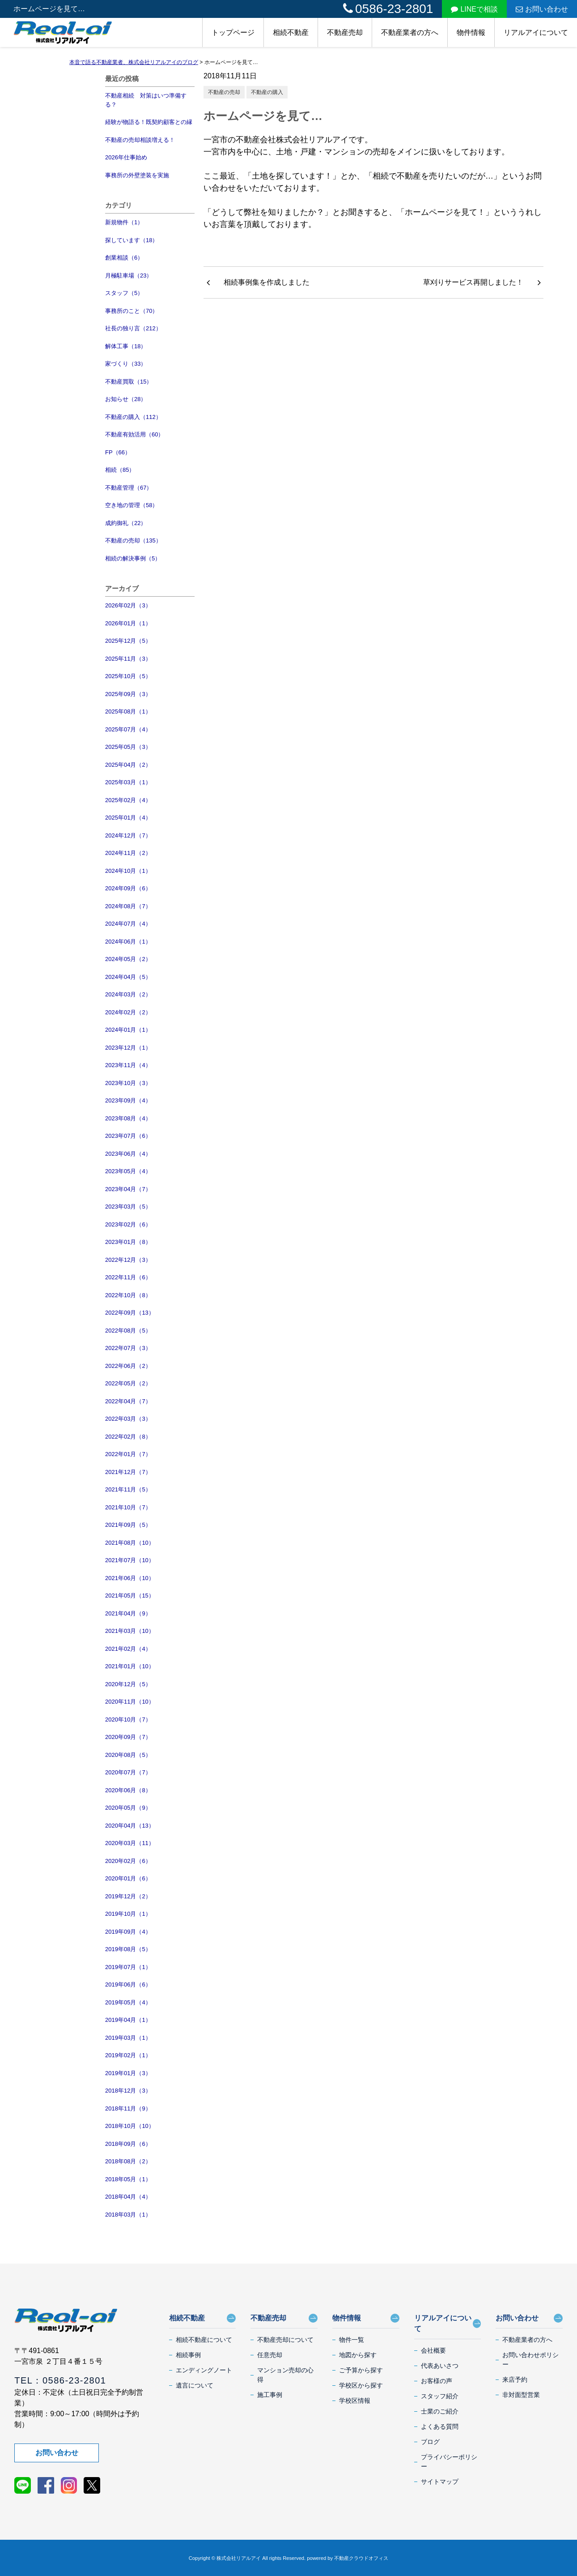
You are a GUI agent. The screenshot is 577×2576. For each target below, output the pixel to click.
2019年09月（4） (128, 1931)
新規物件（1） (124, 222)
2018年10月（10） (129, 2126)
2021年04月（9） (128, 1613)
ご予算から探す (361, 2370)
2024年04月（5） (128, 977)
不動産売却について (285, 2339)
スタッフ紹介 (439, 2396)
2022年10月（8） (128, 1295)
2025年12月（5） (128, 640)
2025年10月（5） (128, 676)
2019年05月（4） (128, 2002)
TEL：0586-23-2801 (60, 2380)
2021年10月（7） (128, 1507)
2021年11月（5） (128, 1489)
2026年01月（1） (128, 623)
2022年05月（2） (128, 1383)
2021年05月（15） (129, 1595)
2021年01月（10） (129, 1666)
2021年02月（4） (128, 1648)
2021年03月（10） (129, 1631)
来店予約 (514, 2379)
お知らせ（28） (125, 399)
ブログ (430, 2441)
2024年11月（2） (128, 853)
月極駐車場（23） (128, 275)
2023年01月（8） (128, 1242)
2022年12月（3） (128, 1259)
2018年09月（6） (128, 2143)
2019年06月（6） (128, 1984)
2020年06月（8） (128, 1790)
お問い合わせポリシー (530, 2359)
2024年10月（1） (128, 870)
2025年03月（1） (128, 782)
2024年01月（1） (128, 1029)
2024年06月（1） (128, 941)
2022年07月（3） (128, 1348)
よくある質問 (439, 2426)
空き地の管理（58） (131, 505)
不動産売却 (345, 32)
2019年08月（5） (128, 1949)
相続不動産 (291, 32)
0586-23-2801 (388, 9)
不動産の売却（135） (133, 540)
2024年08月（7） (128, 906)
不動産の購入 (267, 92)
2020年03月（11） (129, 1843)
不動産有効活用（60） (134, 434)
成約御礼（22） (125, 523)
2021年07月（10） (129, 1560)
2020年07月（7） (128, 1772)
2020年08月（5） (128, 1755)
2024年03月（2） (128, 994)
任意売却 (269, 2354)
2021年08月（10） (129, 1542)
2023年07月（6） (128, 1135)
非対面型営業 (521, 2394)
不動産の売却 (224, 92)
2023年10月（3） (128, 1083)
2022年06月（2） (128, 1366)
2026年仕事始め (126, 157)
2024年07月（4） (128, 923)
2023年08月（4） (128, 1118)
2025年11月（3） (128, 658)
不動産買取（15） (128, 381)
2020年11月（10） (129, 1701)
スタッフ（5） (124, 293)
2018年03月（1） (128, 2214)
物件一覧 (351, 2339)
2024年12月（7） (128, 835)
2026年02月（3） (128, 605)
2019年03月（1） (128, 2037)
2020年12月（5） (128, 1684)
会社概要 (433, 2350)
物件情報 (471, 32)
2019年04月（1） (128, 2019)
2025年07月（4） (128, 729)
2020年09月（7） (128, 1737)
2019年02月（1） (128, 2055)
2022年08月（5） (128, 1330)
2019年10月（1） (128, 1913)
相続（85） (120, 469)
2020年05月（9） (128, 1807)
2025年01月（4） (128, 817)
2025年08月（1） (128, 711)
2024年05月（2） (128, 959)
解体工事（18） (125, 346)
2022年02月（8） (128, 1436)
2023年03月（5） (128, 1206)
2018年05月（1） (128, 2179)
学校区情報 (354, 2400)
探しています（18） (131, 240)
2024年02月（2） (128, 1012)
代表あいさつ (439, 2365)
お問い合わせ (542, 9)
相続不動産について (204, 2339)
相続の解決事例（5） (133, 558)
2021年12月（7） (128, 1472)
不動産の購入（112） (133, 417)
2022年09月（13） (129, 1312)
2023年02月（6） (128, 1224)
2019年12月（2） (128, 1896)
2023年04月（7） (128, 1189)
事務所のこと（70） (131, 311)
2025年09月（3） (128, 694)
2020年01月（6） (128, 1878)
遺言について (194, 2385)
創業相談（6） (124, 257)
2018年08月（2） (128, 2161)
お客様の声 (436, 2380)
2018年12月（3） (128, 2090)
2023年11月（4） (128, 1065)
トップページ (233, 32)
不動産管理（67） (128, 487)
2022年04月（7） (128, 1401)
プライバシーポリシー (449, 2461)
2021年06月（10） (129, 1578)
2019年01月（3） (128, 2073)
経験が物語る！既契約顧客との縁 (148, 122)
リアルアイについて (536, 32)
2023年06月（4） (128, 1153)
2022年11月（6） (128, 1277)
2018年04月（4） (128, 2196)
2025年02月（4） (128, 800)
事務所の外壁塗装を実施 (137, 175)
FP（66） (118, 452)
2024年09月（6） (128, 888)
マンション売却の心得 (285, 2375)
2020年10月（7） (128, 1719)
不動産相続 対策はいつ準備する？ (146, 100)
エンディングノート (204, 2370)
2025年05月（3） (128, 746)
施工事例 (269, 2394)
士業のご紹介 (439, 2411)
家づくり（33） (125, 363)
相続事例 (188, 2354)
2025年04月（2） (128, 764)
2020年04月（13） (129, 1825)
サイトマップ (439, 2481)
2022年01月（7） (128, 1454)
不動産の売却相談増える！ (140, 140)
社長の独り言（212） (133, 328)
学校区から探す (361, 2385)
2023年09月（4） (128, 1100)
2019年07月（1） (128, 1967)
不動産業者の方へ (409, 32)
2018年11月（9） (128, 2108)
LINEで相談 (474, 9)
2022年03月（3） (128, 1418)
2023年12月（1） (128, 1047)
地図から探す (358, 2354)
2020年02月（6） (128, 1861)
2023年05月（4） (128, 1171)
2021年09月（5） (128, 1524)
